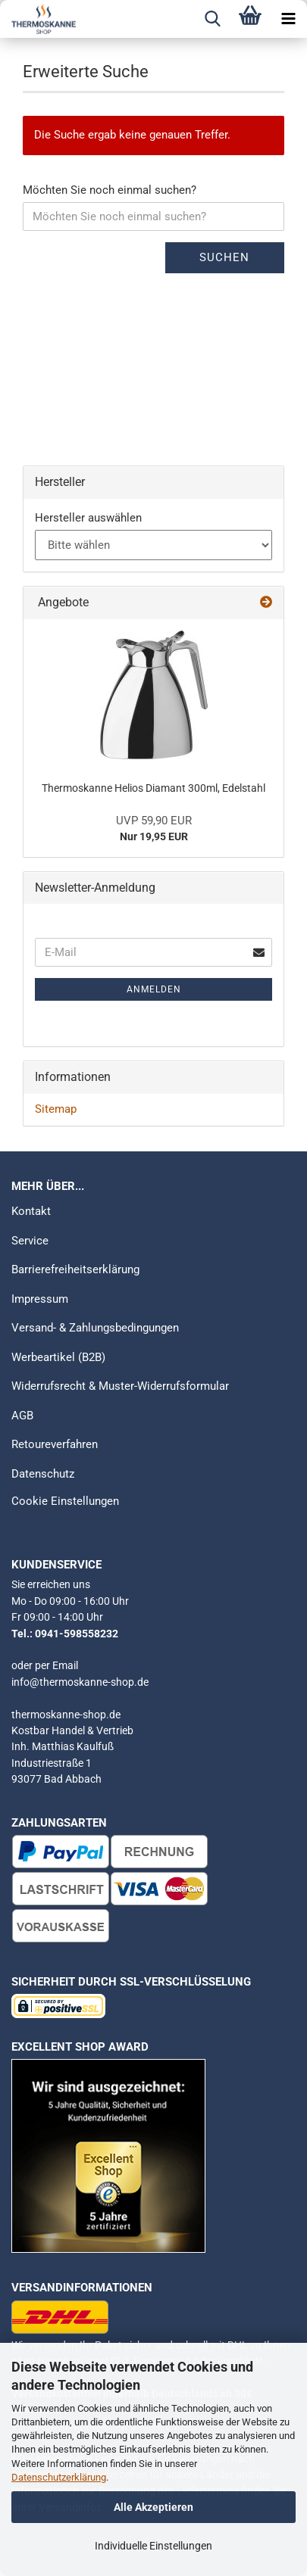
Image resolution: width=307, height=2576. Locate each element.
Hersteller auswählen (88, 518)
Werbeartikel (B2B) (58, 1357)
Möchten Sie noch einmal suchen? (109, 190)
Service (30, 1241)
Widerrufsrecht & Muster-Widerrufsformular (120, 1386)
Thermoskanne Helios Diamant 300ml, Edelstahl (153, 788)
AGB (22, 1415)
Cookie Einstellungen (65, 1501)
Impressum (39, 1299)
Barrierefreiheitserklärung (75, 1269)
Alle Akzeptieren (153, 2507)
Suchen (224, 257)
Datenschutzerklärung (58, 2477)
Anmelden (154, 989)
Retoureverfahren (54, 1444)
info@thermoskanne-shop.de (80, 1682)
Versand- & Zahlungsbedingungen (95, 1328)
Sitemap (56, 1109)
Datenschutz (42, 1474)
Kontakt (31, 1211)
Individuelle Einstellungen (153, 2546)
